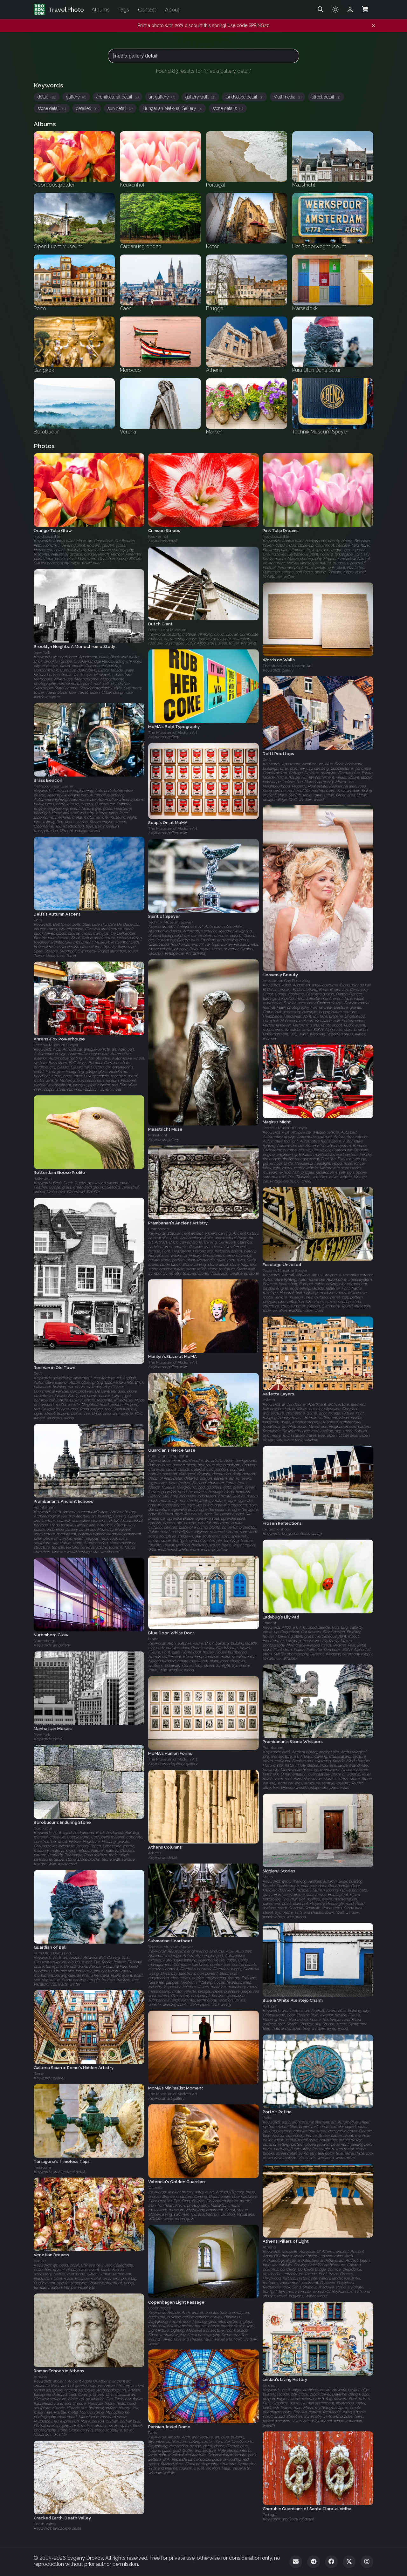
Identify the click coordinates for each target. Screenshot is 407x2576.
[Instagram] (367, 2561)
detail (47, 96)
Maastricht (157, 1135)
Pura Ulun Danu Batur (168, 1456)
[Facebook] (331, 2561)
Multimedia (287, 96)
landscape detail (244, 96)
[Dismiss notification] (373, 25)
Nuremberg (44, 1641)
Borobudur (43, 1828)
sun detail (120, 108)
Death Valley (45, 2524)
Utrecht (269, 1623)
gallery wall (200, 96)
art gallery (162, 96)
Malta (153, 1639)
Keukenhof (158, 536)
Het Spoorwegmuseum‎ (54, 786)
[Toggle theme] (335, 9)
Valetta (269, 1400)
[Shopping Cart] (365, 9)
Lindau (269, 2385)
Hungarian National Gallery (172, 108)
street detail (326, 96)
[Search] (320, 9)
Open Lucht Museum (167, 630)
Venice (40, 2261)
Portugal (270, 2006)
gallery (76, 96)
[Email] (295, 2561)
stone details (227, 108)
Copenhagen (159, 2308)
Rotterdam (43, 1178)
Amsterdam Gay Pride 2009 (286, 980)
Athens (154, 1853)
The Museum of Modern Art (287, 666)
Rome (39, 2073)
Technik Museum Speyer (170, 922)
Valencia (155, 2187)
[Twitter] (349, 2561)
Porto (267, 2118)
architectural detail (117, 96)
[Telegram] (313, 2561)
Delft (267, 759)
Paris (152, 2432)
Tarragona (43, 2167)
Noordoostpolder (48, 536)
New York (42, 652)
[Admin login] (350, 9)
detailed (86, 108)
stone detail (52, 108)
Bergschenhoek (277, 1529)
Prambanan (158, 1229)
